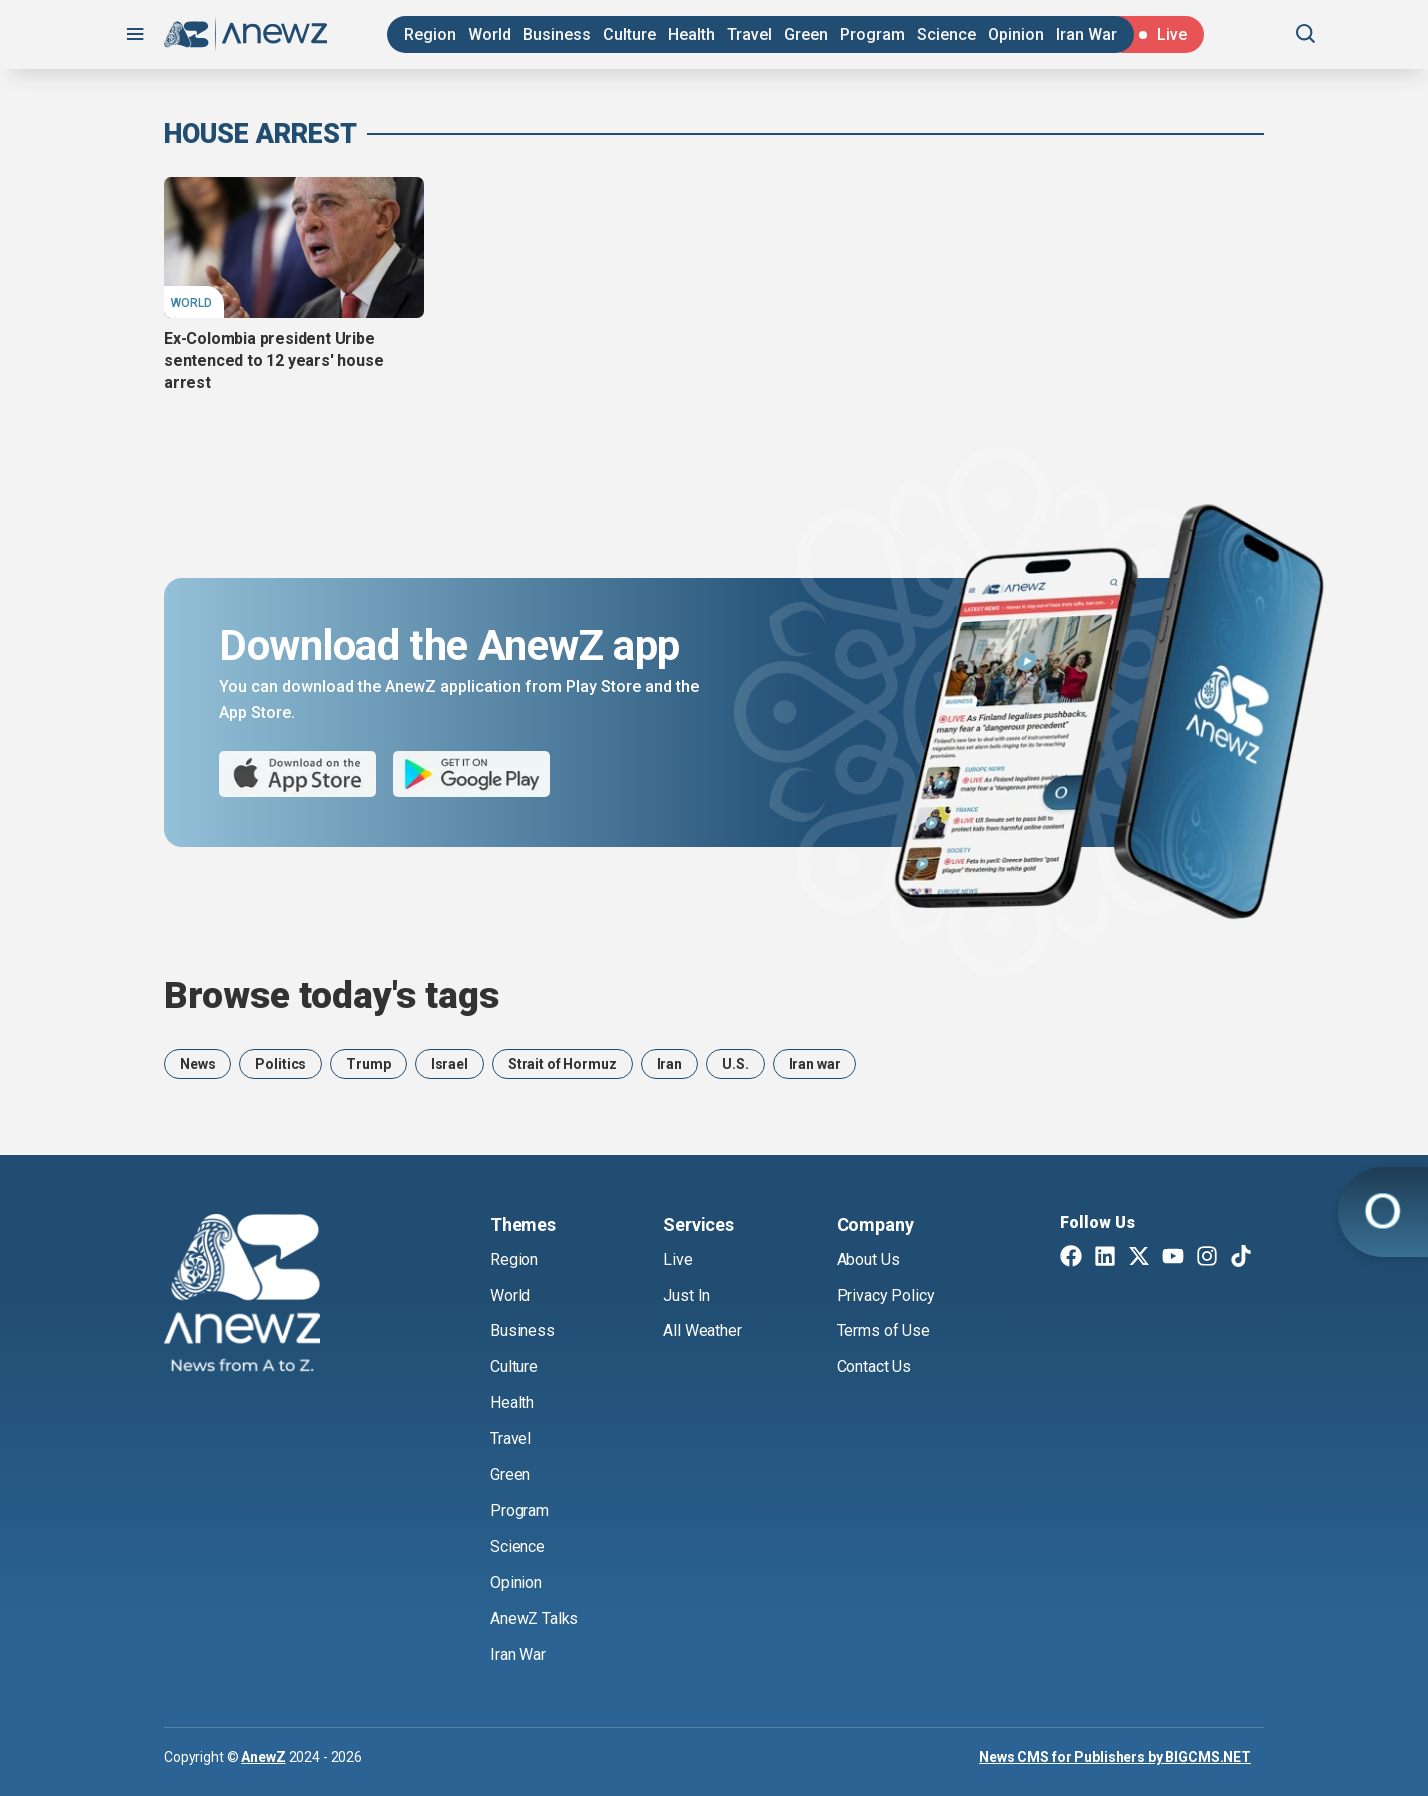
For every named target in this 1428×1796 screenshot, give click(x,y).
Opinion (1016, 34)
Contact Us (874, 1366)
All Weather (702, 1330)
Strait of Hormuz (562, 1064)
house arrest (260, 134)
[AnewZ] (242, 1296)
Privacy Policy (886, 1295)
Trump (368, 1064)
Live (677, 1259)
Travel (749, 34)
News (197, 1064)
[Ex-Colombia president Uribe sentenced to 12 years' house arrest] (294, 247)
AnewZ (263, 1757)
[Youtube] (1173, 1258)
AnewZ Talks (534, 1618)
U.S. (735, 1064)
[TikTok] (1241, 1258)
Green (806, 34)
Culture (629, 34)
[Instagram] (1207, 1258)
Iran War (1086, 34)
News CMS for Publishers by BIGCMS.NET (1115, 1757)
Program (872, 34)
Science (946, 34)
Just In (686, 1295)
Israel (449, 1064)
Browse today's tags (331, 995)
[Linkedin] (1105, 1258)
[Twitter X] (1139, 1258)
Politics (280, 1064)
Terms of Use (883, 1330)
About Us (868, 1259)
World (489, 34)
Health (691, 34)
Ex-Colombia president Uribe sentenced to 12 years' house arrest (273, 360)
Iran (669, 1064)
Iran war (815, 1064)
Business (557, 34)
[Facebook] (1071, 1258)
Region (430, 34)
